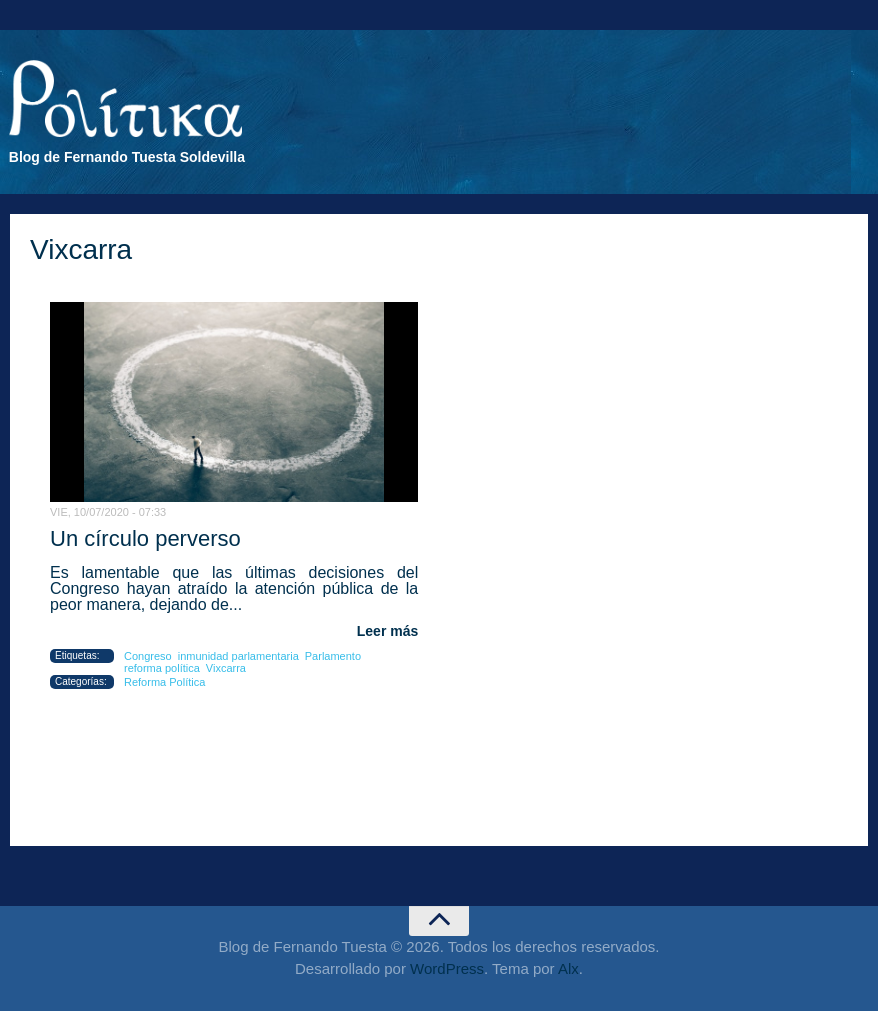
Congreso (148, 656)
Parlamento (333, 656)
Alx (568, 968)
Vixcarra (226, 668)
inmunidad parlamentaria (238, 656)
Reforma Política (164, 682)
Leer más (387, 631)
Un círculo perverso (145, 538)
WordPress (447, 968)
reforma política (162, 668)
